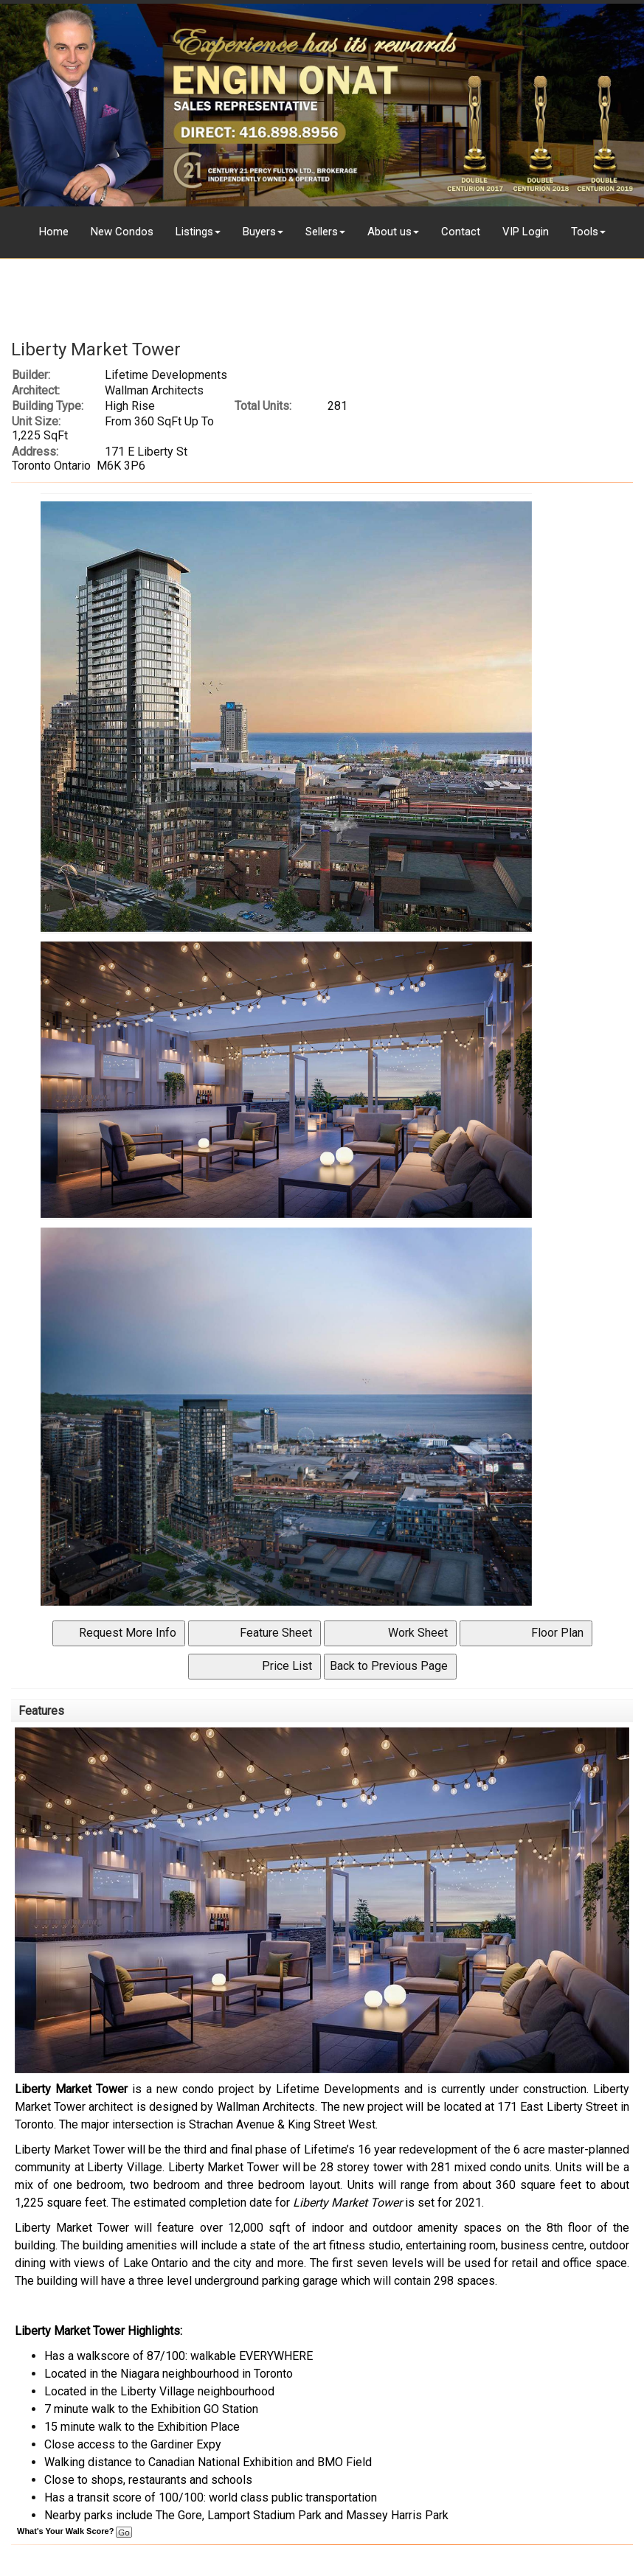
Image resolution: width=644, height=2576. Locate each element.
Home (54, 231)
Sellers (321, 231)
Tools (584, 231)
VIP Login (525, 231)
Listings (194, 231)
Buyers (259, 231)
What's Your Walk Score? (74, 2531)
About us (389, 231)
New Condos (122, 231)
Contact (460, 231)
